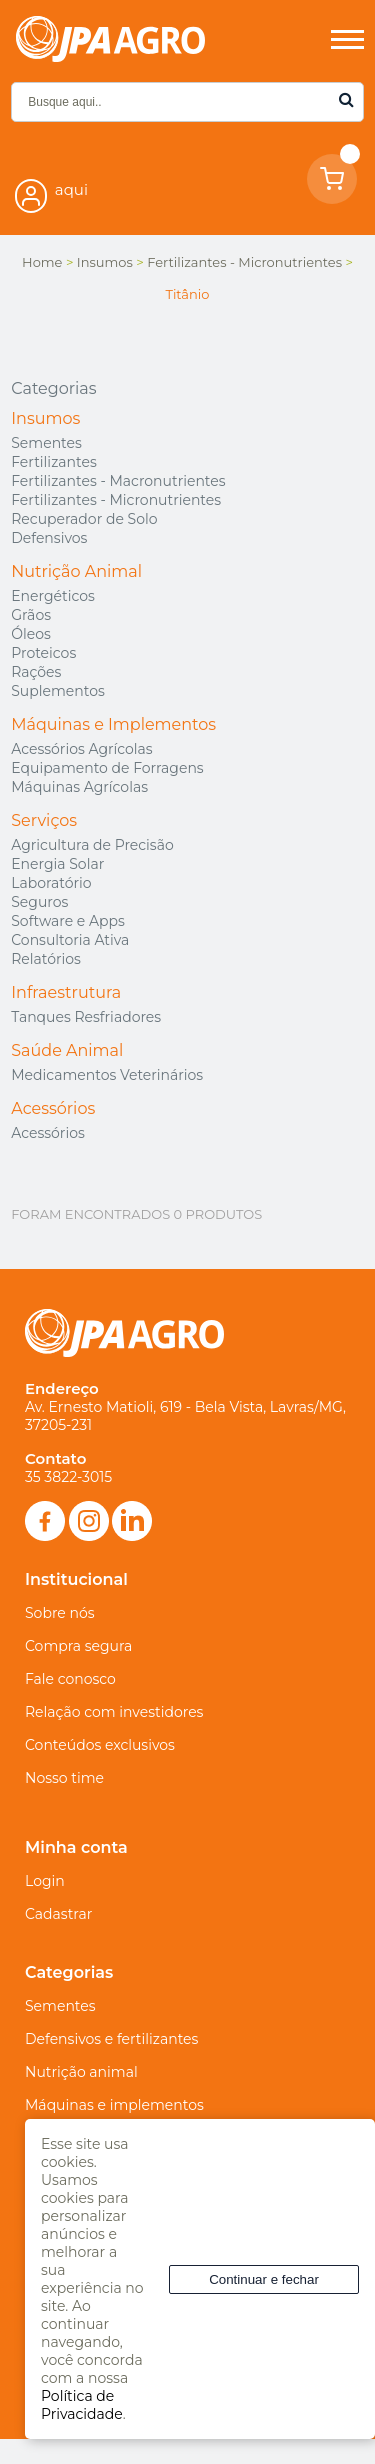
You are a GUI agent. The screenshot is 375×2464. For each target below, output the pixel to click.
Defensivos (49, 538)
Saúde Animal (67, 1050)
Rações (36, 672)
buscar (346, 99)
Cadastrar (58, 1914)
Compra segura (78, 1646)
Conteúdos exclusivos (100, 1745)
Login (45, 1881)
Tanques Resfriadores (86, 1017)
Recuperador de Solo (84, 519)
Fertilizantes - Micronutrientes (116, 500)
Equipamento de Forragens (107, 768)
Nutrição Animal (76, 571)
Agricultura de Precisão (92, 845)
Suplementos (58, 691)
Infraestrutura (66, 992)
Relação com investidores (114, 1712)
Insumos (45, 418)
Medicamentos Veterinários (107, 1075)
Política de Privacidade (82, 2405)
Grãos (31, 615)
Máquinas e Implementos (113, 724)
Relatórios (46, 959)
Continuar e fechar (264, 2279)
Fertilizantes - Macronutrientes (118, 481)
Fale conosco (70, 1679)
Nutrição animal (81, 2072)
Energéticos (53, 596)
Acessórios (53, 1108)
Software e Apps (68, 921)
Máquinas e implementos (114, 2105)
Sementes (46, 443)
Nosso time (64, 1778)
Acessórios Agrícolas (81, 749)
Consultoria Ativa (70, 940)
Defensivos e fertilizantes (111, 2039)
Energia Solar (57, 864)
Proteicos (43, 653)
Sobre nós (60, 1613)
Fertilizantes (53, 462)
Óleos (31, 634)
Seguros (39, 902)
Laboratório (51, 883)
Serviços (44, 820)
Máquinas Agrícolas (79, 787)
